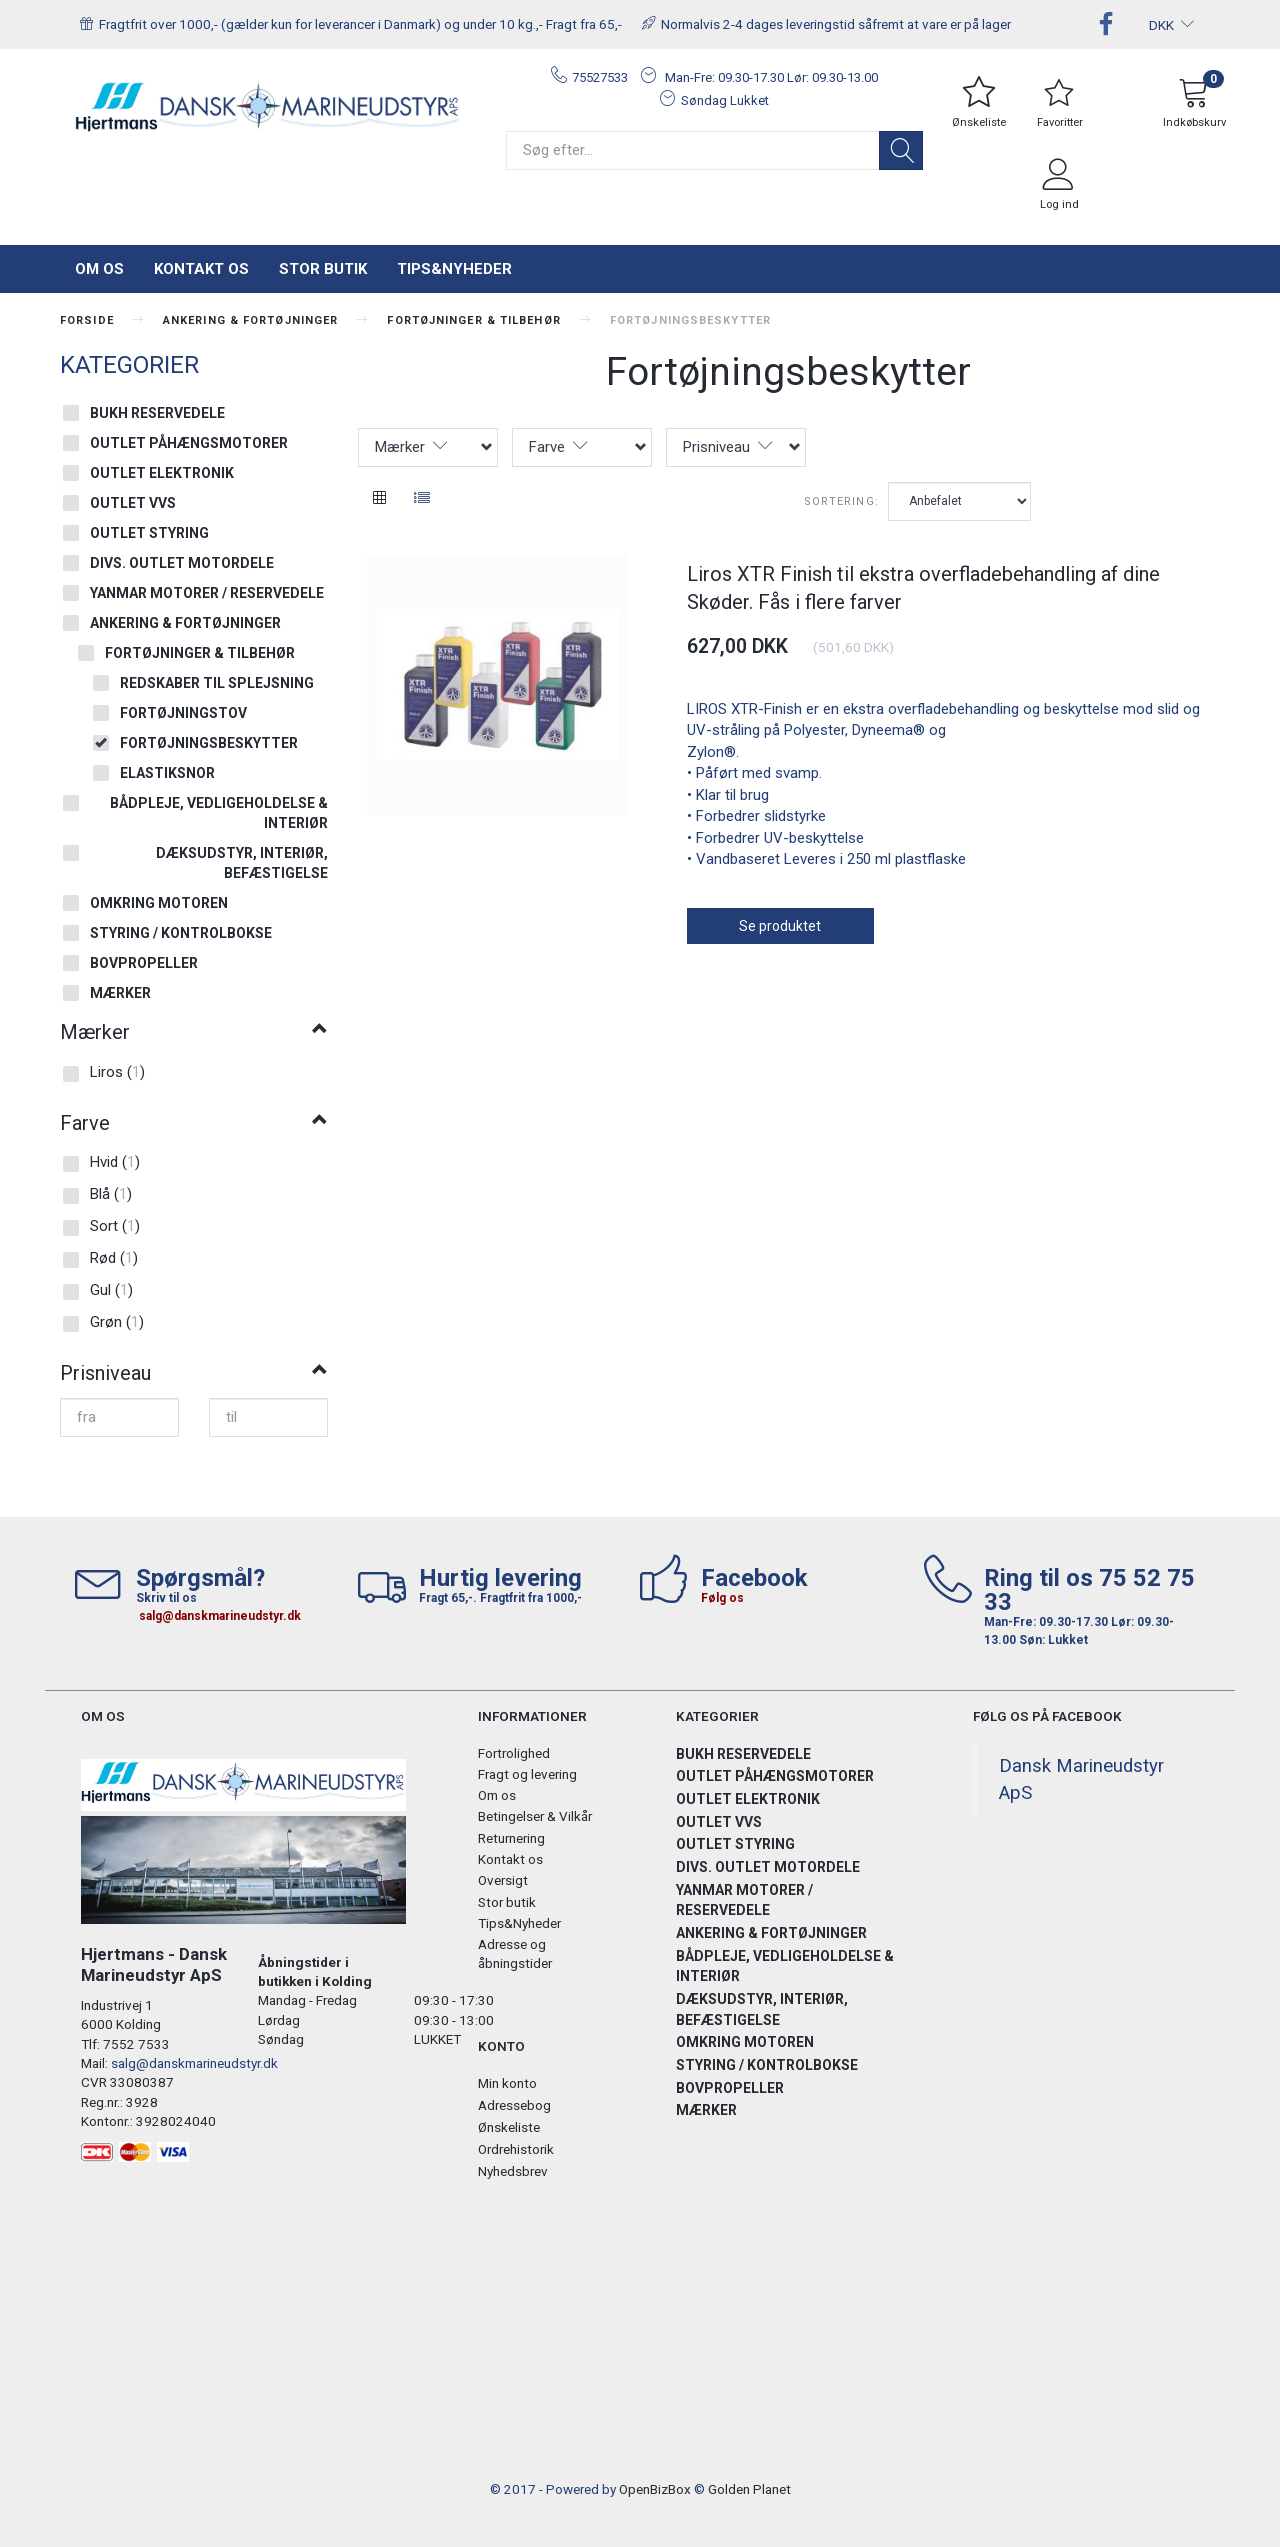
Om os (99, 269)
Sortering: (841, 501)
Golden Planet (749, 2489)
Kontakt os (201, 269)
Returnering (511, 1838)
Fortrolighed (514, 1753)
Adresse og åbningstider (515, 1953)
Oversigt (503, 1880)
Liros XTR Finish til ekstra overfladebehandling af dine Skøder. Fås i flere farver (923, 588)
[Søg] (901, 150)
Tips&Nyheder (454, 269)
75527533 (600, 77)
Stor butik (323, 269)
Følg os (722, 1598)
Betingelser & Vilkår (535, 1816)
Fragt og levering (527, 1774)
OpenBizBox (655, 2489)
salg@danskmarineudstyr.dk (220, 1616)
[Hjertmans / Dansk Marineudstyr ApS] (268, 108)
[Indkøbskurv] (1194, 106)
